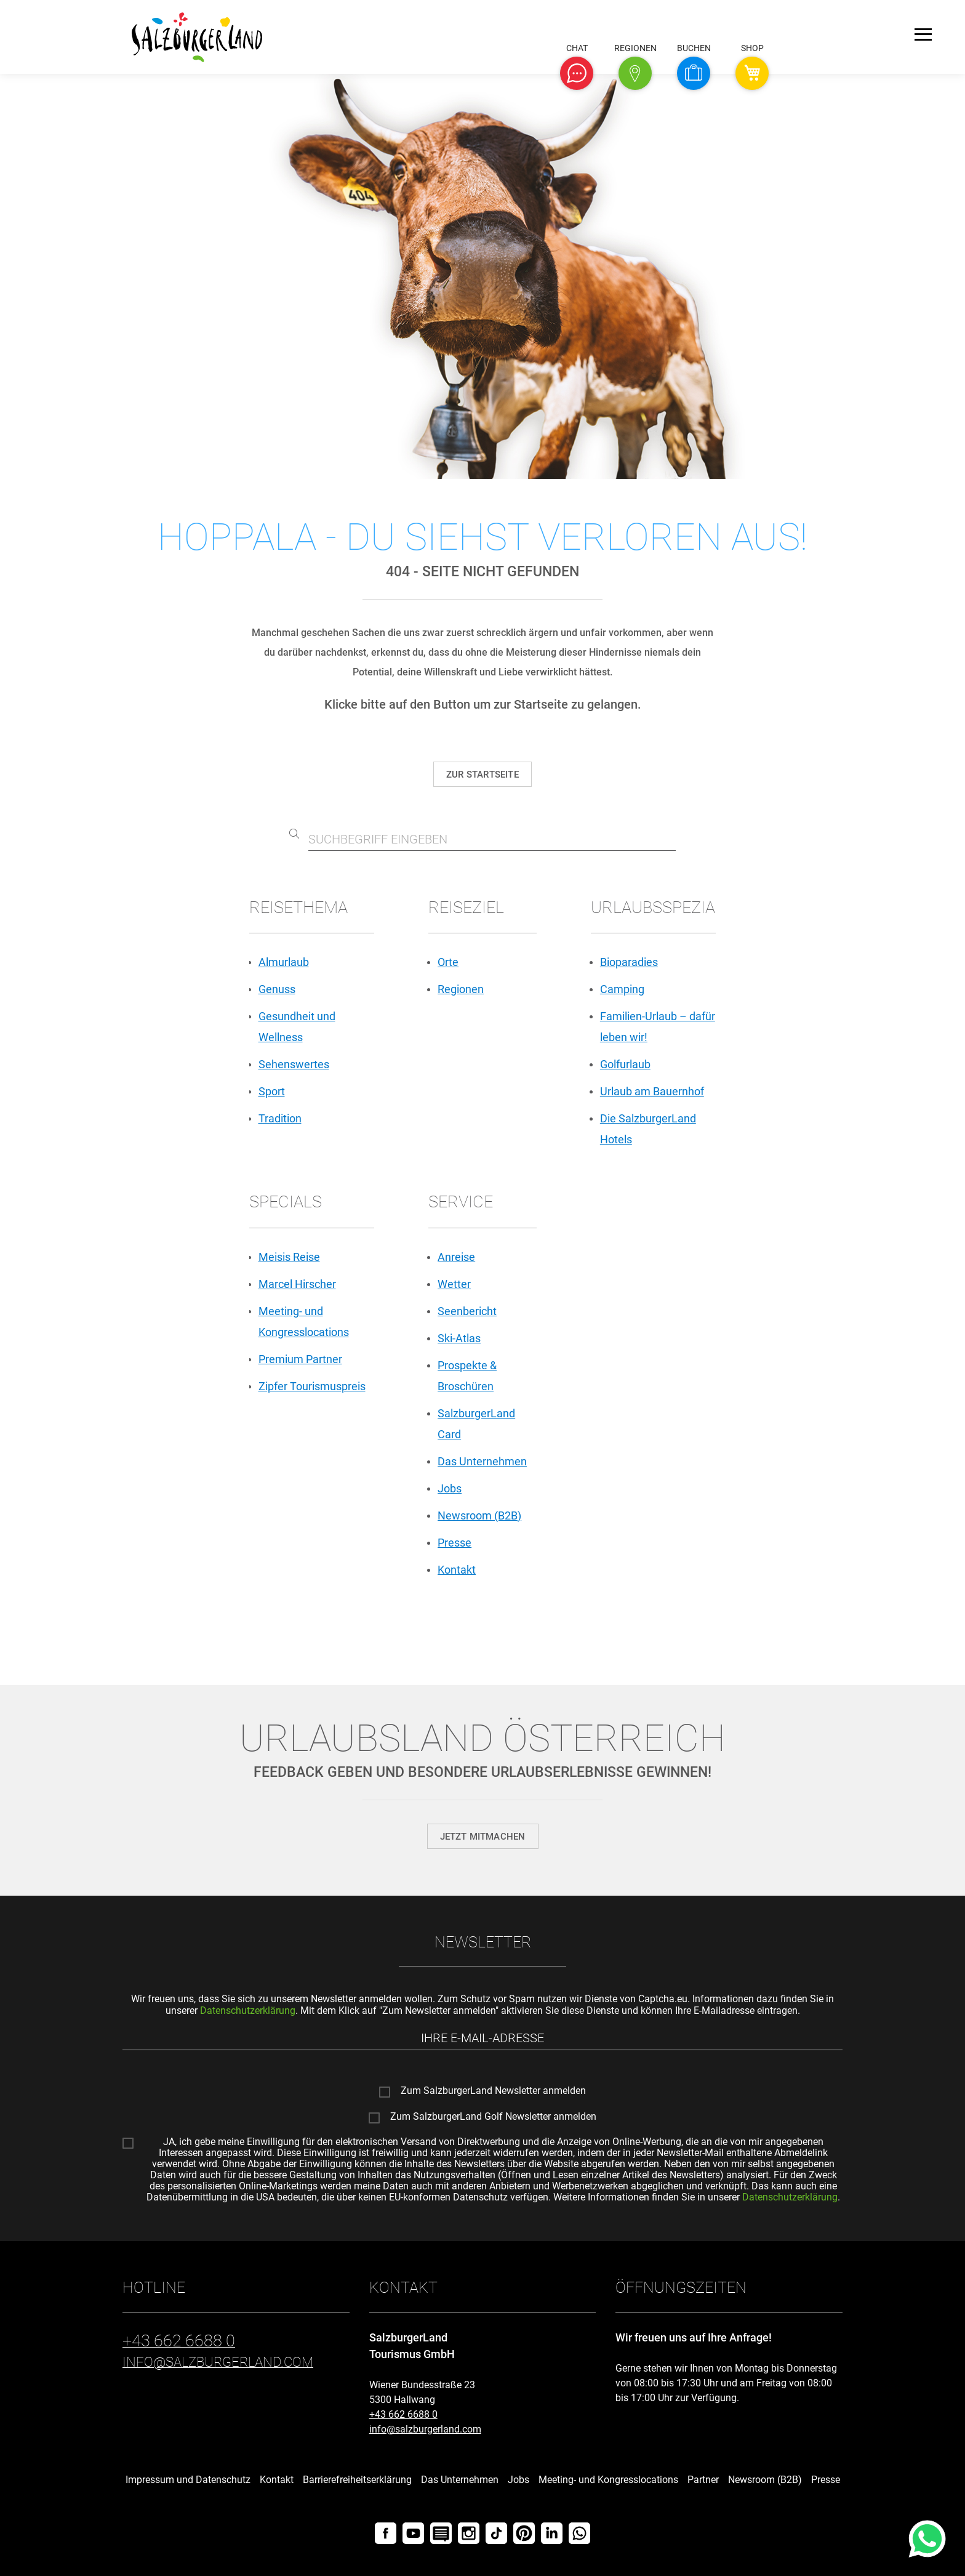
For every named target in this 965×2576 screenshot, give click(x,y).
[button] (576, 73)
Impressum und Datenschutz (188, 2479)
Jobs (450, 1488)
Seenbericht (467, 1311)
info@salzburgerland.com (425, 2429)
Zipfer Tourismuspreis (312, 1386)
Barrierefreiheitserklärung (357, 2479)
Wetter (454, 1284)
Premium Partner (300, 1359)
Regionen (461, 989)
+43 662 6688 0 (403, 2414)
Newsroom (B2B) (479, 1515)
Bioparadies (629, 962)
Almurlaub (283, 962)
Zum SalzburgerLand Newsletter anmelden (493, 2090)
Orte (448, 962)
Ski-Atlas (459, 1338)
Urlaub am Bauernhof (652, 1091)
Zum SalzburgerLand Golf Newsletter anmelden (493, 2116)
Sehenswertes (293, 1064)
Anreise (456, 1256)
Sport (271, 1091)
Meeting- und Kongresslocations (608, 2479)
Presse (454, 1542)
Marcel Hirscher (297, 1284)
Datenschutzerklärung (247, 2010)
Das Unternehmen (482, 1461)
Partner (703, 2479)
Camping (622, 989)
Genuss (276, 989)
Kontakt (457, 1569)
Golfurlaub (625, 1064)
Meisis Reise (289, 1256)
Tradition (280, 1118)
